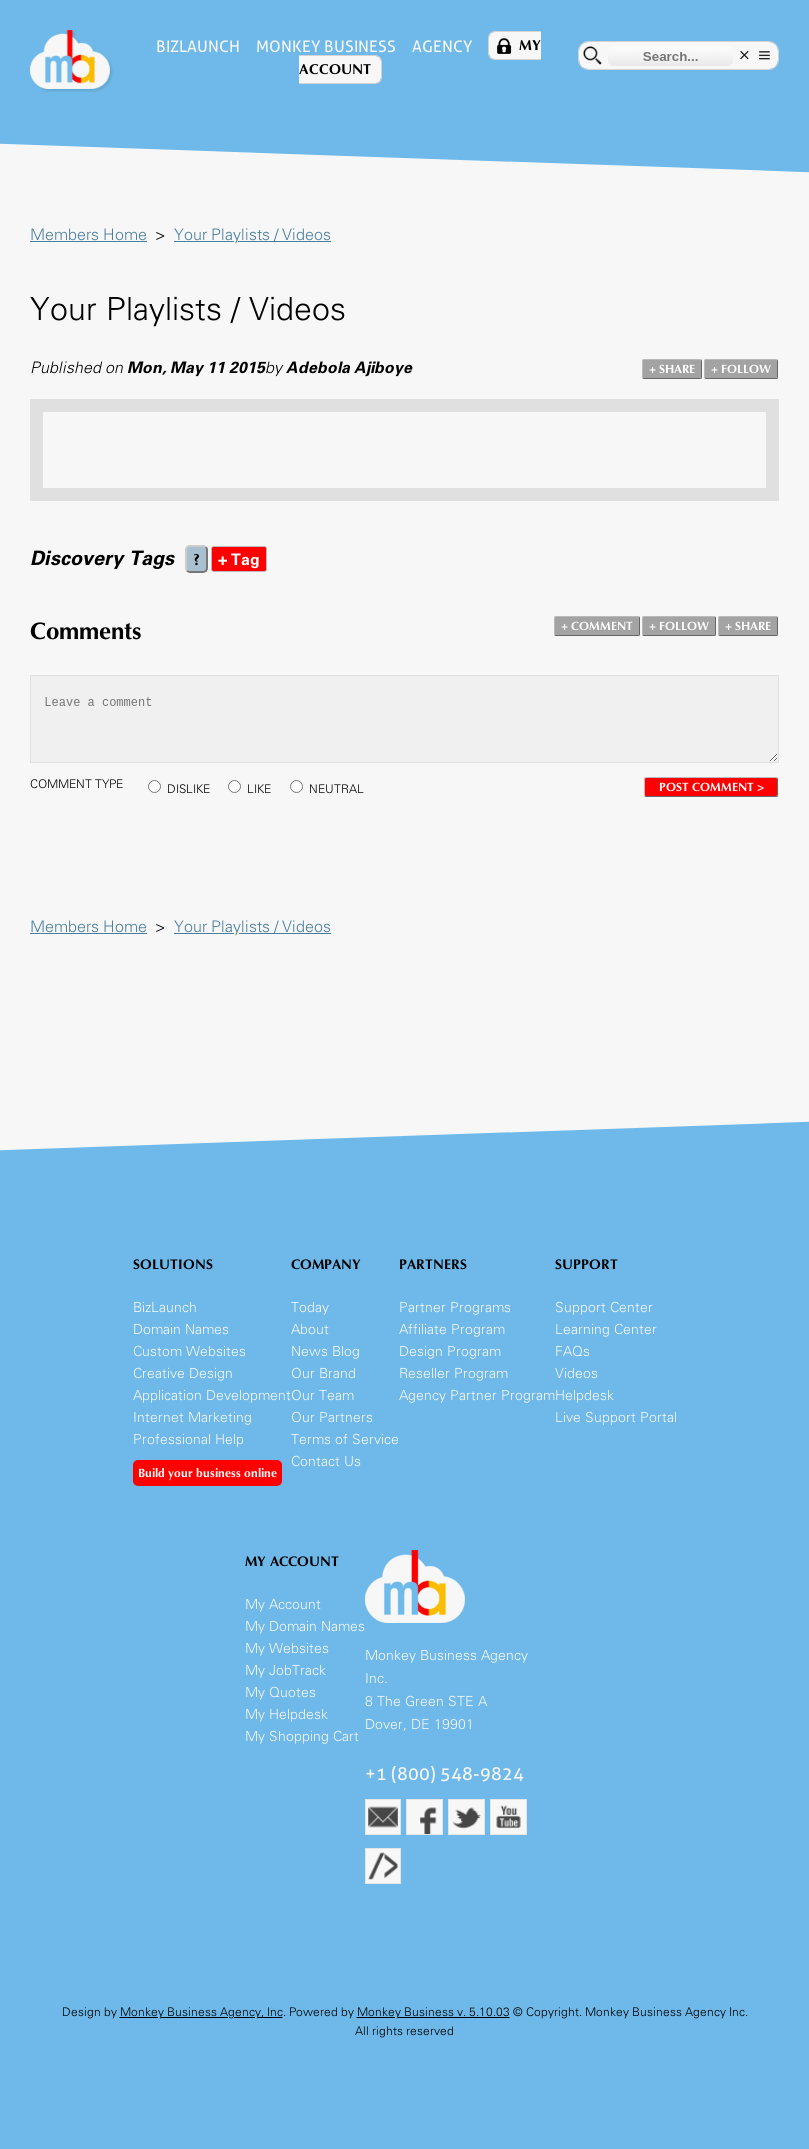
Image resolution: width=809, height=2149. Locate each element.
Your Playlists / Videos (252, 234)
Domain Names (181, 1329)
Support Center (604, 1307)
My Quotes (280, 1692)
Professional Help (188, 1439)
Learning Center (606, 1329)
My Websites (287, 1648)
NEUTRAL (336, 789)
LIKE (259, 789)
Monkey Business (326, 46)
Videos (576, 1373)
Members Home (88, 234)
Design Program (450, 1351)
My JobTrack (285, 1670)
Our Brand (323, 1373)
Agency (442, 46)
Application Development (212, 1395)
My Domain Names (305, 1626)
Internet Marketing (192, 1417)
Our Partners (332, 1417)
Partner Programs (455, 1307)
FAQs (572, 1351)
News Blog (325, 1351)
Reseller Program (453, 1373)
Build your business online (207, 1473)
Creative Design (183, 1373)
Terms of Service (345, 1439)
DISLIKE (188, 789)
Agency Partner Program (477, 1395)
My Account (283, 1604)
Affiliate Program (452, 1329)
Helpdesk (584, 1395)
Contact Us (326, 1461)
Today (310, 1307)
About (310, 1329)
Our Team (322, 1395)
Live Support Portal (616, 1417)
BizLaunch (198, 46)
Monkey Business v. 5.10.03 (433, 2012)
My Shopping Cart (302, 1736)
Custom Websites (189, 1351)
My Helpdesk (286, 1714)
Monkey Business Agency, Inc (201, 2012)
